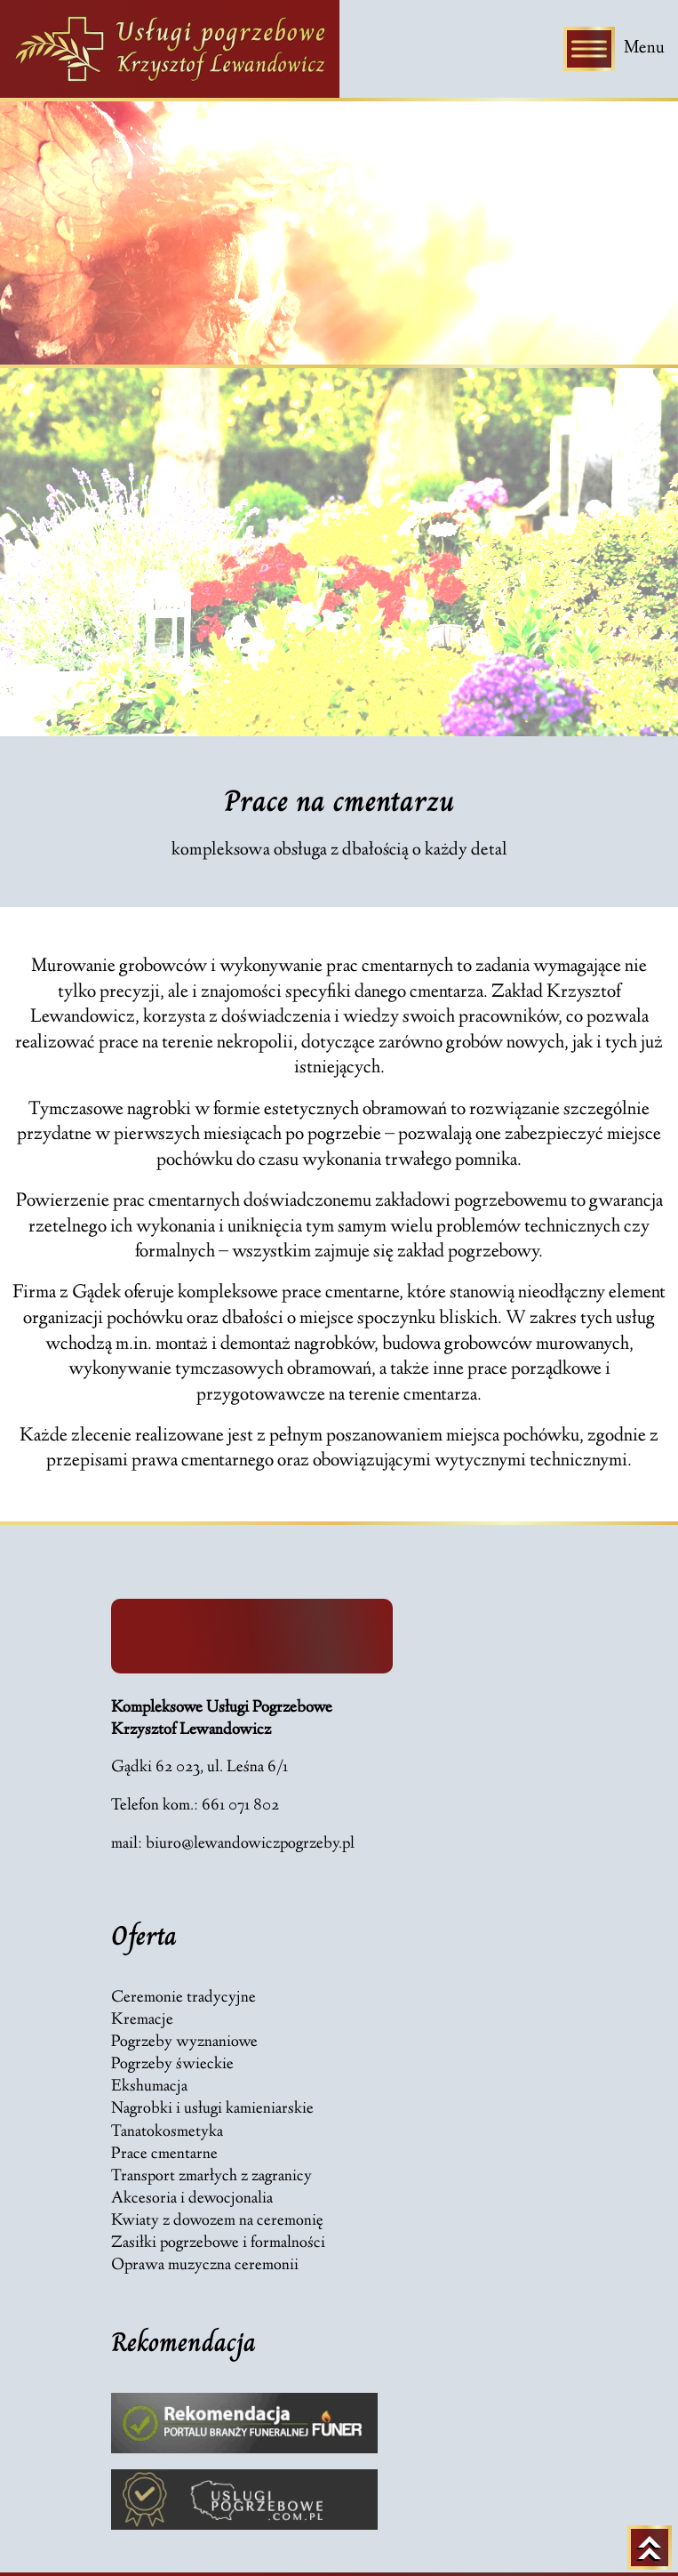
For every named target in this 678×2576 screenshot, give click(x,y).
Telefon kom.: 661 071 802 (195, 1806)
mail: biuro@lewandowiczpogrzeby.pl (233, 1845)
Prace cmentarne (164, 2155)
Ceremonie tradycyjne (183, 1998)
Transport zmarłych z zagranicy (211, 2177)
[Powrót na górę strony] (649, 2547)
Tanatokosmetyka (167, 2133)
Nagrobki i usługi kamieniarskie (212, 2110)
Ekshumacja (149, 2087)
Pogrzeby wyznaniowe (184, 2043)
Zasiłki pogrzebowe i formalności (218, 2244)
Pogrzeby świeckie (172, 2065)
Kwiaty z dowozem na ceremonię (217, 2222)
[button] (39, 2537)
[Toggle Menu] (589, 48)
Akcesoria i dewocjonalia (192, 2199)
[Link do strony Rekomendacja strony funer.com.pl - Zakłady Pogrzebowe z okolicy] (244, 2423)
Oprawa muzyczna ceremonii (205, 2266)
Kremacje (142, 2021)
